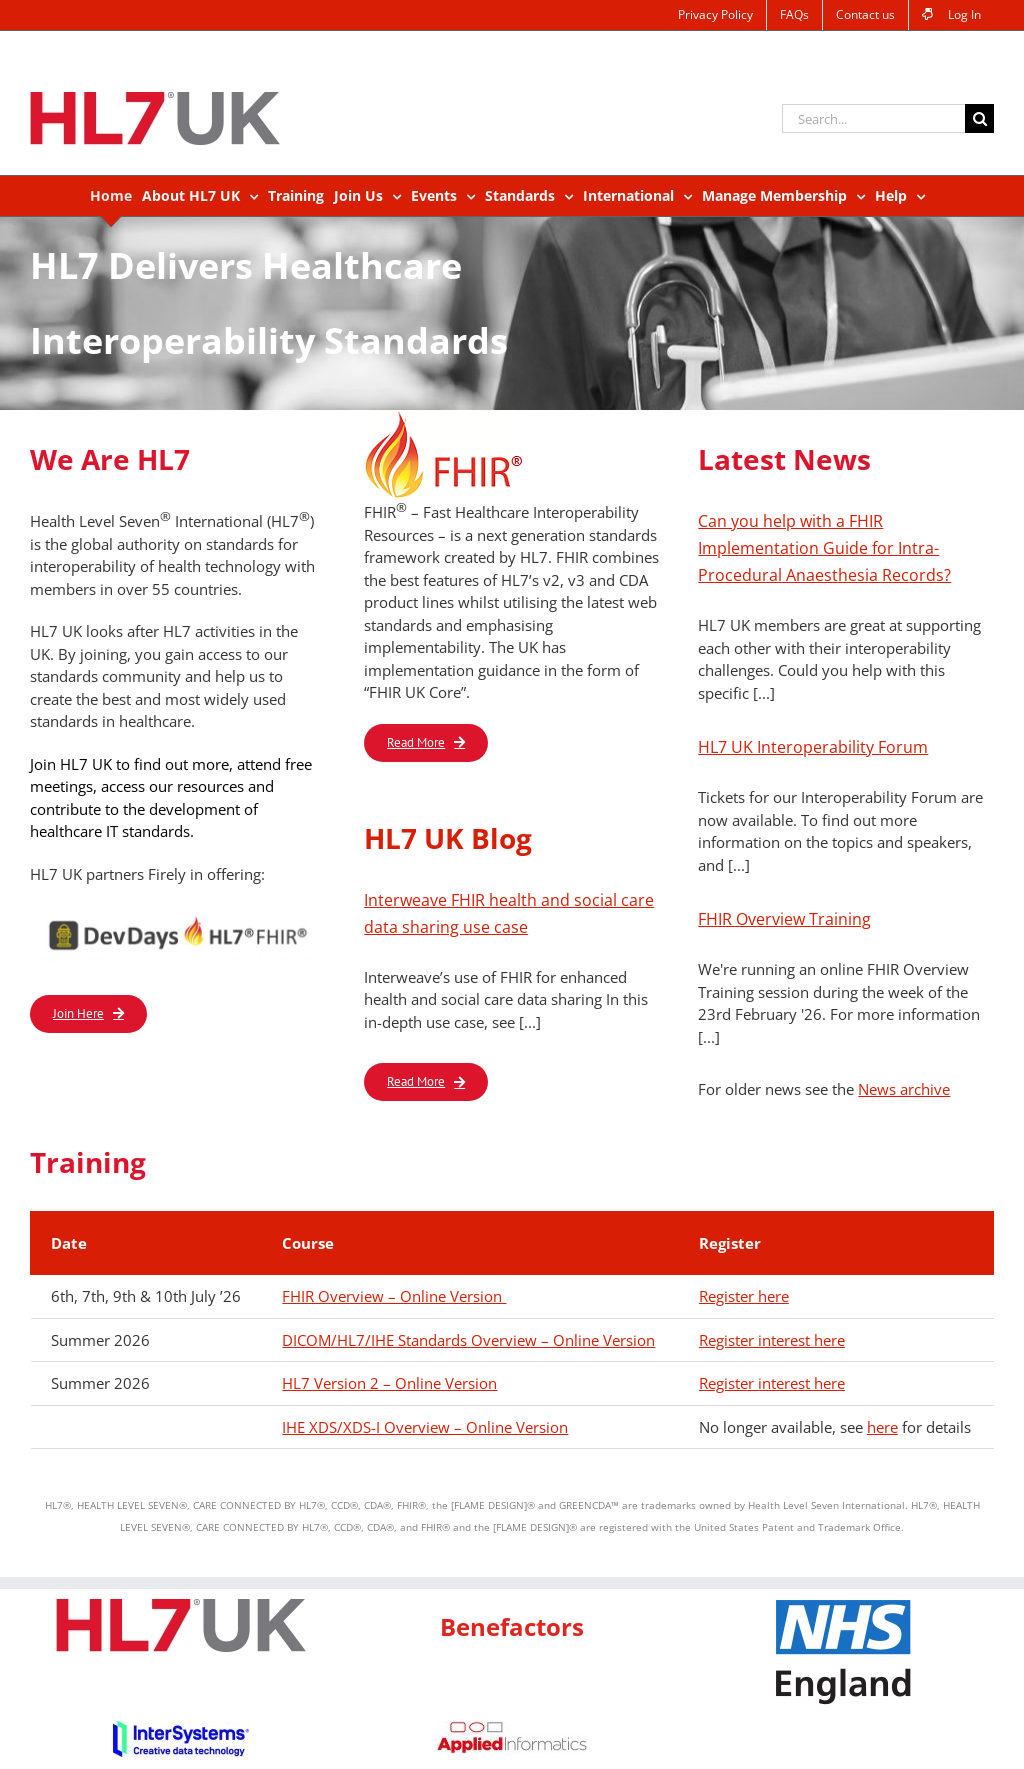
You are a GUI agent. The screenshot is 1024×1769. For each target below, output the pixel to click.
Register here (744, 1296)
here (882, 1427)
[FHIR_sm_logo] (451, 417)
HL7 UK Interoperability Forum (813, 747)
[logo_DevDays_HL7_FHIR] (178, 912)
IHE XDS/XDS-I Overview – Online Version (425, 1427)
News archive (904, 1089)
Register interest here (772, 1340)
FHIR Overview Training (784, 919)
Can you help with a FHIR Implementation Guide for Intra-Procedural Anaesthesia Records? (824, 548)
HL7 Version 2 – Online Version (389, 1383)
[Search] (979, 118)
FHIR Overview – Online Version (394, 1296)
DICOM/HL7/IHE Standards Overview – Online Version (468, 1340)
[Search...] (873, 118)
